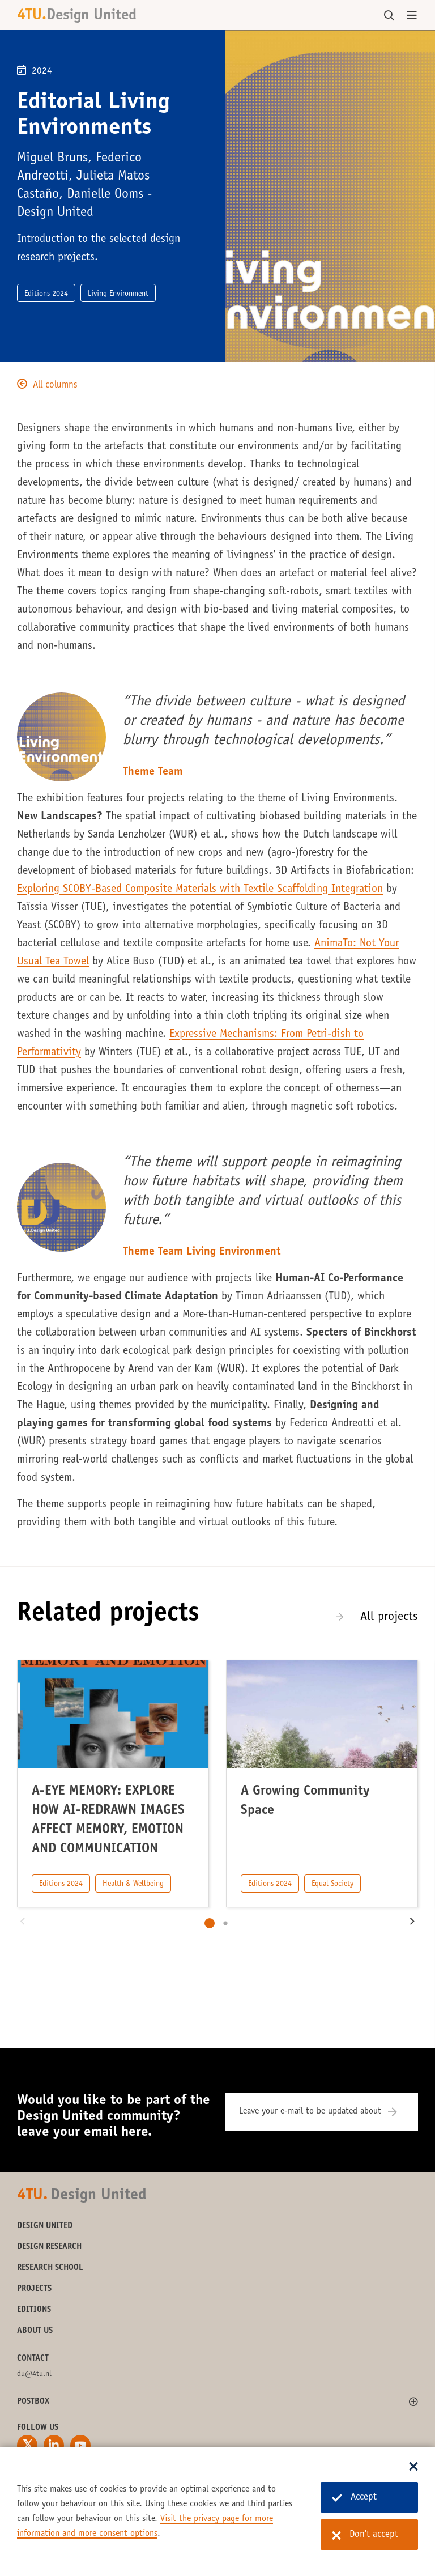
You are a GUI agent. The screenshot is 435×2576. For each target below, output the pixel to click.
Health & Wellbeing (133, 1884)
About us (35, 2331)
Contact (33, 2358)
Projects (34, 2289)
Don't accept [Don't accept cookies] (365, 2535)
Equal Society (332, 1884)
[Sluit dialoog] (413, 2467)
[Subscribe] (399, 2112)
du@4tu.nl (34, 2374)
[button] (22, 1923)
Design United (44, 2226)
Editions (34, 2310)
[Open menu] (412, 16)
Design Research (49, 2247)
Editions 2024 (61, 1884)
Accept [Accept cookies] (354, 2497)
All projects (389, 1617)
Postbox (33, 2402)
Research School (50, 2268)
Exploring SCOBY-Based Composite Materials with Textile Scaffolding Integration (200, 889)
